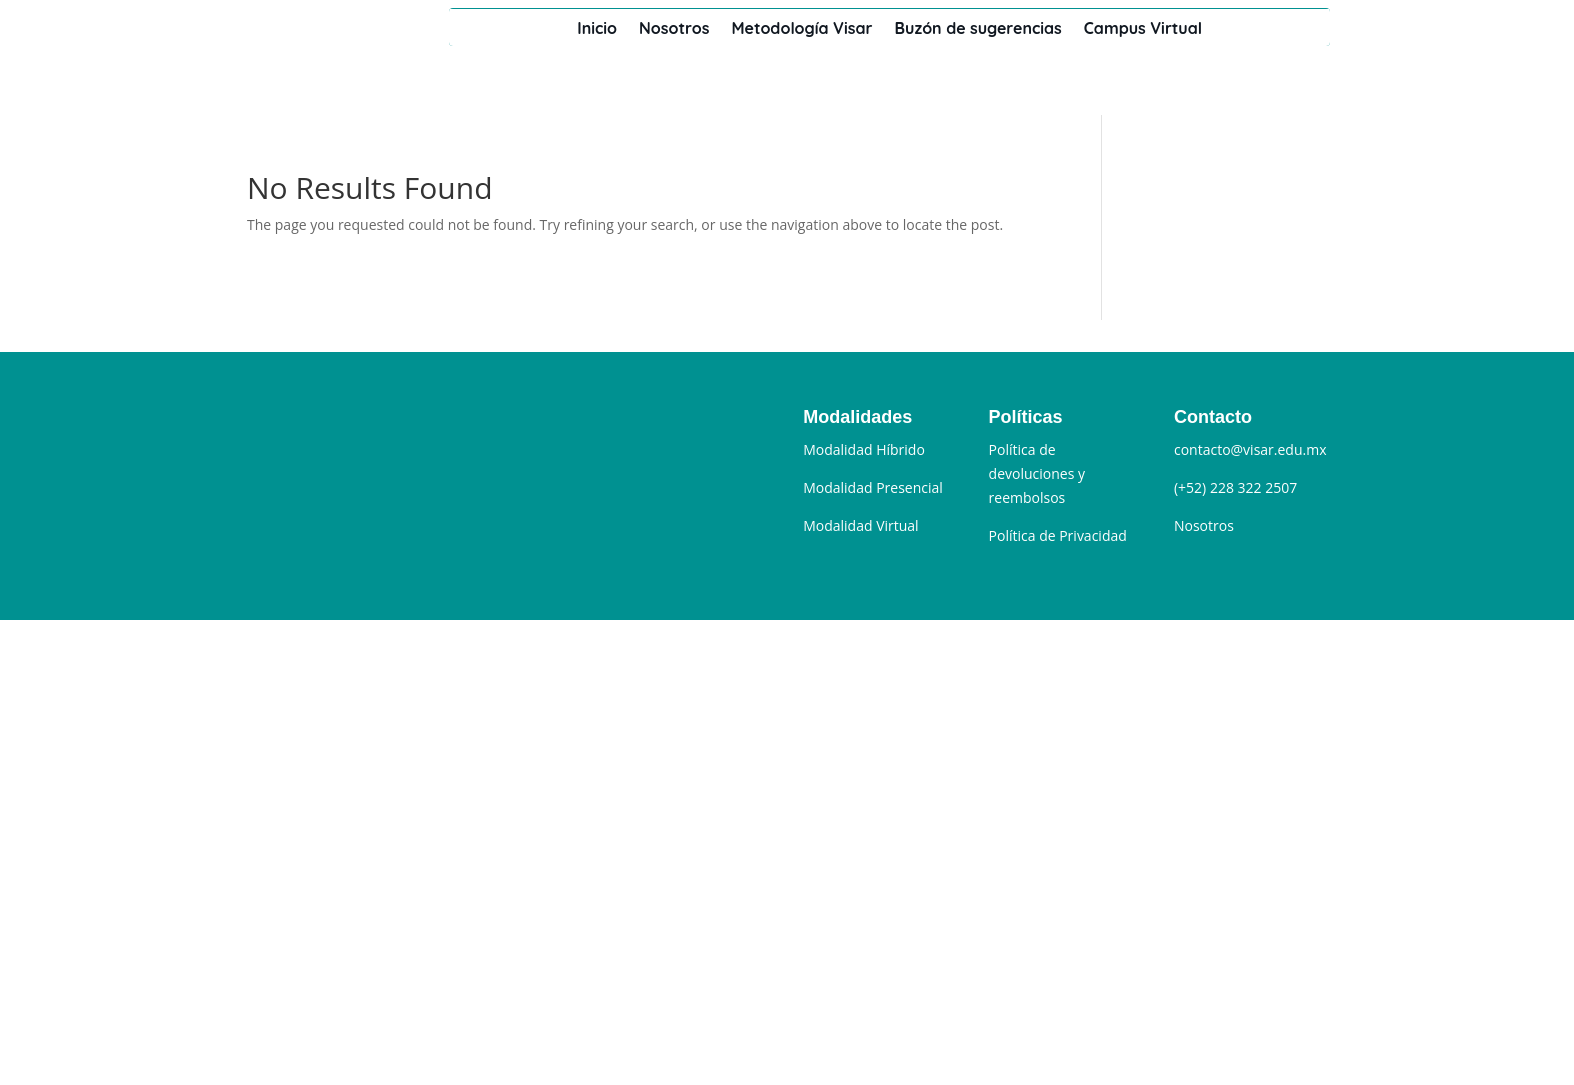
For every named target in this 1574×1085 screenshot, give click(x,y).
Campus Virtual (1143, 28)
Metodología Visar (801, 28)
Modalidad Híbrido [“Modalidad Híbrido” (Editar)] (864, 449)
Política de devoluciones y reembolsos (1037, 473)
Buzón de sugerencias (978, 28)
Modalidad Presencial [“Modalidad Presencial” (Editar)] (873, 487)
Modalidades (857, 417)
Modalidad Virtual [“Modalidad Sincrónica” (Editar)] (860, 525)
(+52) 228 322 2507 (1235, 487)
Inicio (597, 28)
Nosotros (674, 28)
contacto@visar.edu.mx (1250, 449)
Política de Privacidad (1058, 535)
